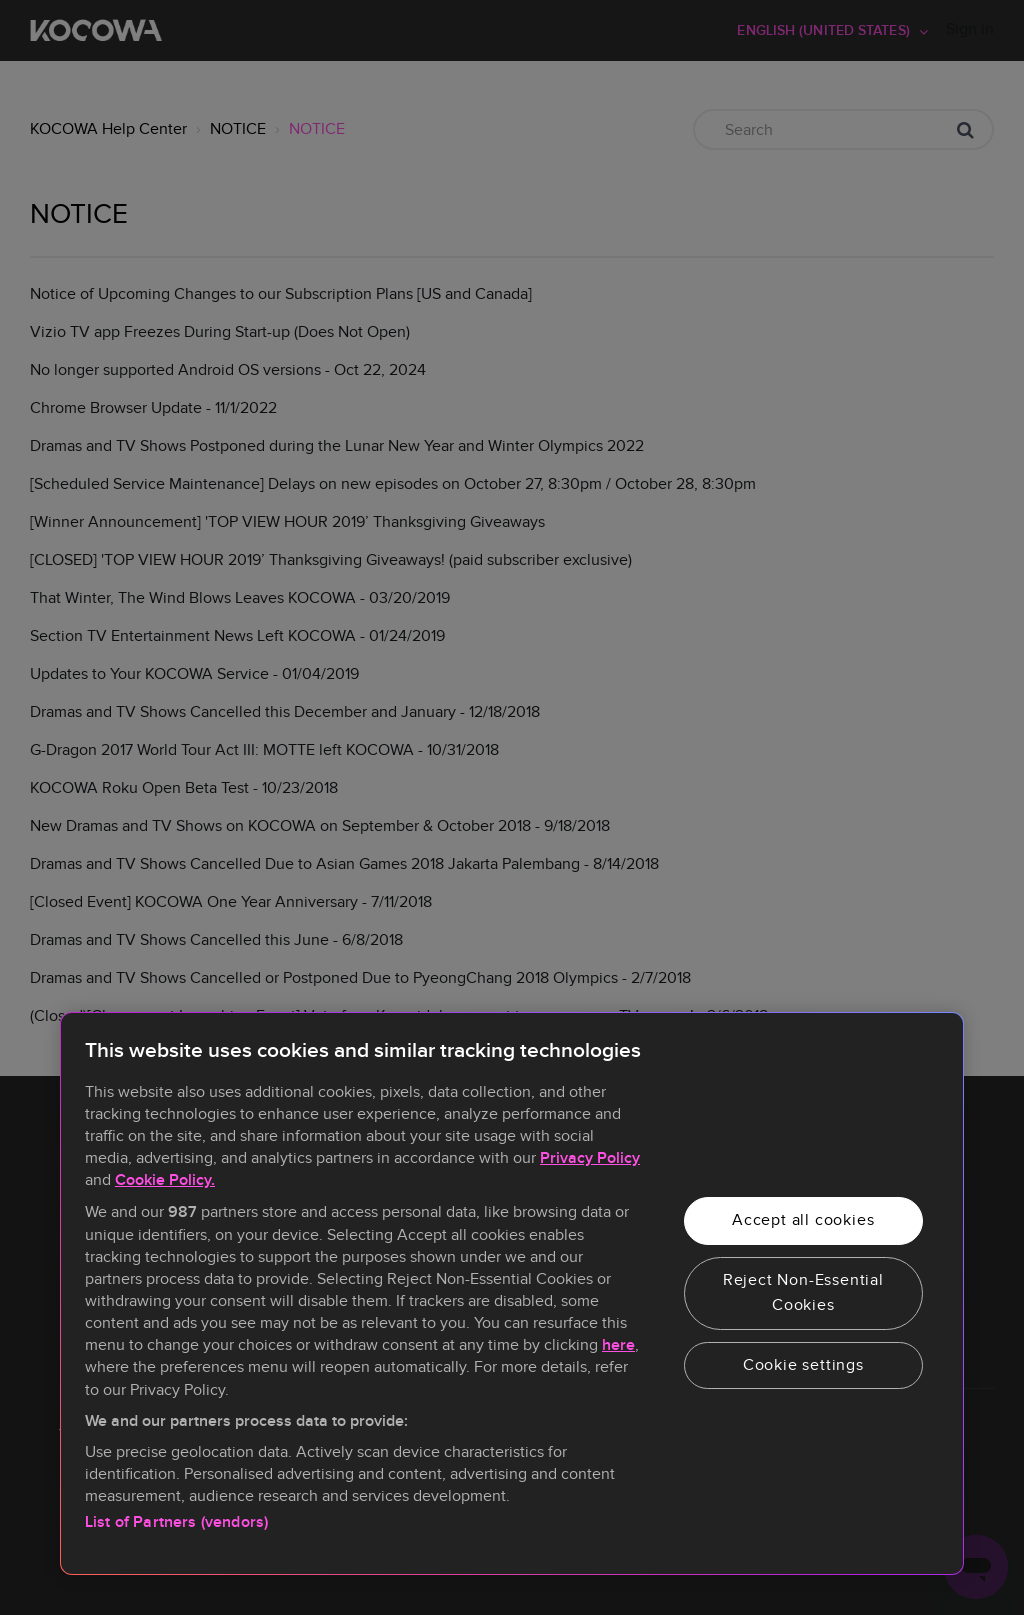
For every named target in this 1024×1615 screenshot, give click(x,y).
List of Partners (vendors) (176, 1522)
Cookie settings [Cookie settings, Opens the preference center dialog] (803, 1365)
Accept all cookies (803, 1220)
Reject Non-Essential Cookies (803, 1293)
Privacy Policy (590, 1158)
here (618, 1345)
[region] (512, 1293)
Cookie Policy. (165, 1180)
